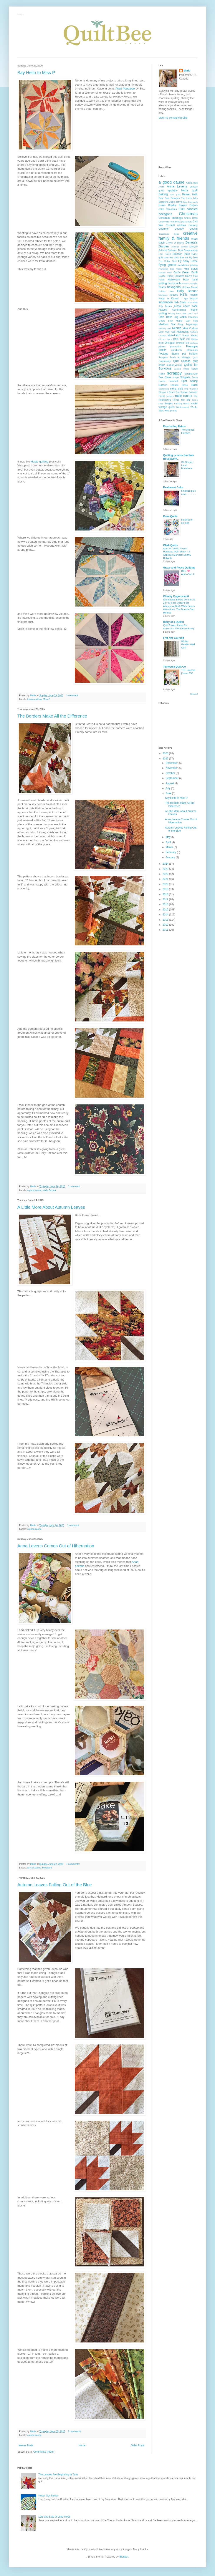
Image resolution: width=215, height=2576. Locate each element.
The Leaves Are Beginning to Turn (58, 2474)
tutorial (194, 403)
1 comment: (72, 695)
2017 (166, 899)
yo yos (173, 410)
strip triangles (191, 389)
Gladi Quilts (170, 545)
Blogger (123, 2556)
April (169, 842)
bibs (195, 198)
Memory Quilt (165, 328)
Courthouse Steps (169, 234)
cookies (181, 225)
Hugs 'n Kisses (169, 298)
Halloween (174, 279)
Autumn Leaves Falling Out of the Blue (54, 1884)
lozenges (193, 317)
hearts (162, 287)
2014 (166, 914)
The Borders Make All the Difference (52, 716)
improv (194, 298)
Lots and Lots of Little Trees (54, 2516)
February (171, 852)
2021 (166, 878)
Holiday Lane (166, 291)
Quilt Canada (181, 361)
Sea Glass (165, 377)
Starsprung (164, 389)
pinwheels (176, 350)
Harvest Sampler (190, 283)
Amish (161, 187)
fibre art (184, 257)
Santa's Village (181, 369)
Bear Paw (164, 198)
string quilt (176, 388)
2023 (166, 868)
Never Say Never (48, 2495)
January (171, 857)
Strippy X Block (167, 392)
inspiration (166, 302)
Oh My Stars (165, 339)
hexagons (47, 1867)
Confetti (170, 225)
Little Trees (165, 316)
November (172, 767)
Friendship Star (166, 269)
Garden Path (165, 272)
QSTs (195, 357)
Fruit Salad (191, 268)
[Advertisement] (178, 1004)
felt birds (174, 257)
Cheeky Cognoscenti (176, 596)
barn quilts (175, 194)
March (170, 847)
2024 (166, 863)
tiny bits (185, 399)
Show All (194, 694)
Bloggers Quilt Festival (170, 202)
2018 (166, 894)
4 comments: (73, 1864)
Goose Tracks (166, 276)
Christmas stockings (171, 217)
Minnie (176, 328)
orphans (194, 343)
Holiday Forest (190, 287)
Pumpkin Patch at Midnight (174, 357)
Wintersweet (182, 407)
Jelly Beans (165, 306)
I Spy (184, 298)
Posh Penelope (125, 88)
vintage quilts (167, 407)
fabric (166, 257)
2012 (166, 924)
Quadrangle (165, 361)
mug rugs (170, 331)
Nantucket (183, 331)
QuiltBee (20, 14)
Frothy (179, 269)
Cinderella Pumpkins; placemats (175, 221)
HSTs (183, 294)
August (170, 783)
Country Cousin (186, 228)
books (162, 205)
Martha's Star (167, 324)
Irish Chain (180, 302)
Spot (184, 381)
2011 (166, 929)
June (169, 793)
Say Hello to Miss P (36, 72)
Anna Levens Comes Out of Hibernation (55, 1545)
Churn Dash (191, 218)
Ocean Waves (190, 335)
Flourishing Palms (174, 426)
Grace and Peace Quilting (179, 567)
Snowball (173, 381)
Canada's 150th (175, 209)
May (168, 837)
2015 (166, 909)
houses (174, 294)
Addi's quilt (192, 182)
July (168, 788)
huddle (194, 294)
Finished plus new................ (188, 494)
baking (163, 194)
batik (195, 194)
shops (176, 377)
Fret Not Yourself (173, 638)
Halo (186, 279)
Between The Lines (181, 198)
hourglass (163, 295)
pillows (162, 346)
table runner (183, 396)
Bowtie (172, 205)
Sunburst (170, 396)
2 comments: (74, 2431)
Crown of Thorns (175, 242)
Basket (186, 194)
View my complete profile (173, 117)
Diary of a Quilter (173, 621)
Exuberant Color (173, 487)
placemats (192, 350)
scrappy (174, 373)
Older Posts (137, 2445)
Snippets (185, 377)
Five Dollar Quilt (168, 261)
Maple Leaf (166, 320)
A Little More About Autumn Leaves (51, 1207)
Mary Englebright (188, 324)
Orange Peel (182, 342)
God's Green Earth (186, 272)
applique (172, 190)
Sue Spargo (181, 392)
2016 (166, 904)
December (172, 762)
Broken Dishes (188, 205)
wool (167, 410)
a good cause (34, 1190)
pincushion (176, 346)
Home (82, 2445)
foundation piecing (188, 265)
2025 (166, 758)
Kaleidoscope (179, 309)
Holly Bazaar (49, 1190)
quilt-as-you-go (174, 365)
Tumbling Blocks (182, 403)
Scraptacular (191, 373)
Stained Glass (179, 385)
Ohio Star (179, 339)
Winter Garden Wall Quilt (188, 644)
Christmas (188, 213)
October (171, 773)
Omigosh (170, 342)
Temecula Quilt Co (174, 666)
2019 (166, 889)
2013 (166, 919)
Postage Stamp (169, 353)
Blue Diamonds (190, 202)
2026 (166, 753)
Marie (187, 70)
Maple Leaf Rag (187, 320)
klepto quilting (39, 461)
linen (178, 313)
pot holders (190, 353)
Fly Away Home (188, 261)
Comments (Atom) (43, 2451)
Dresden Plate (181, 253)
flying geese (167, 265)
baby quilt (189, 190)
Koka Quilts (170, 516)
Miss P (46, 699)
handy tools (174, 283)
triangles (168, 403)
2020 (166, 884)
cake (161, 209)
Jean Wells (192, 302)
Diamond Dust (175, 250)
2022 (166, 873)
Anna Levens (34, 1867)
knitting (171, 313)
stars (194, 384)
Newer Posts (25, 2445)
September (172, 778)
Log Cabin (180, 316)
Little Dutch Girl (190, 313)
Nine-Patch (173, 335)
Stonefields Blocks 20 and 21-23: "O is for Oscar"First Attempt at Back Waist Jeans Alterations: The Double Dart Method (179, 606)
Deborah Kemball (179, 246)
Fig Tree (193, 257)
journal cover (182, 306)
